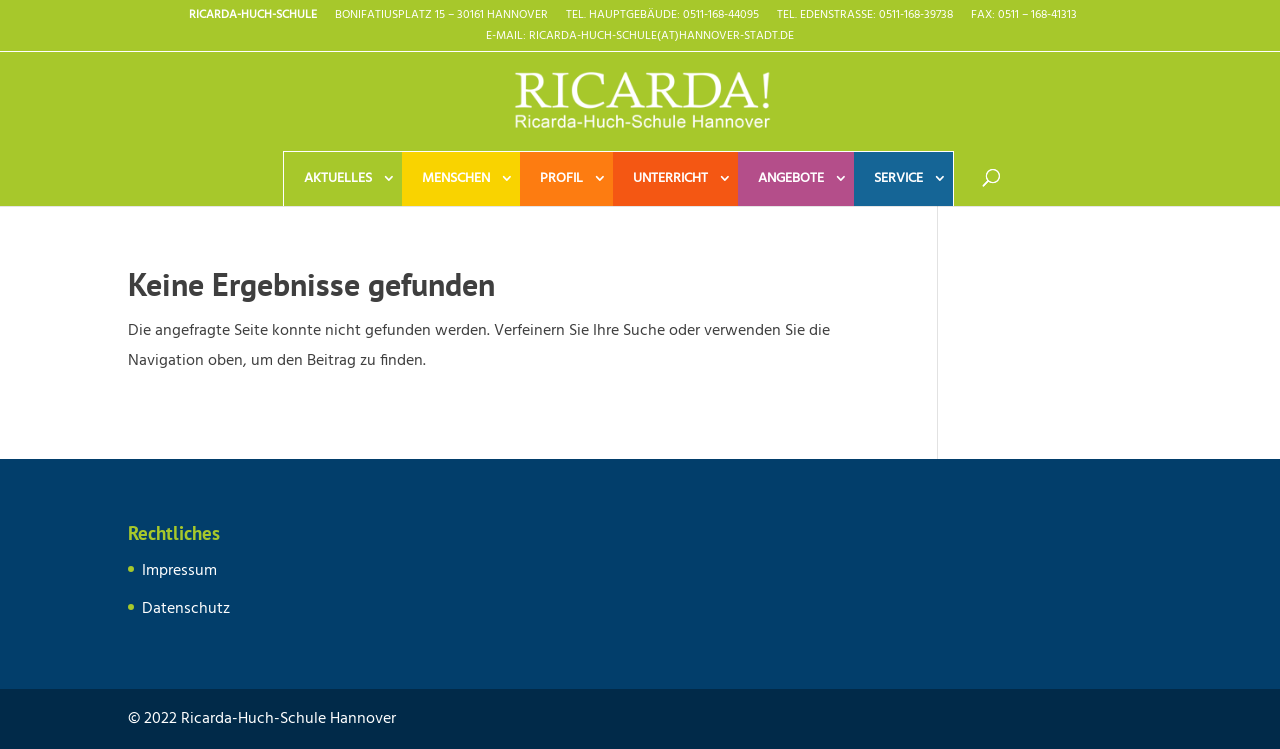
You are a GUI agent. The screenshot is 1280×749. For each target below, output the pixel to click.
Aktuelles (338, 178)
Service (898, 178)
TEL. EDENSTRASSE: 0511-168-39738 (865, 17)
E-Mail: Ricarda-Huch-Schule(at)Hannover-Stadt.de (640, 38)
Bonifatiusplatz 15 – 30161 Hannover (441, 17)
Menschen (456, 178)
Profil (561, 178)
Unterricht (670, 178)
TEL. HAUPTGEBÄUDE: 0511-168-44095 (662, 17)
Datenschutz (186, 609)
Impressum (179, 571)
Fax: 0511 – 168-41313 (1024, 17)
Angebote (791, 178)
